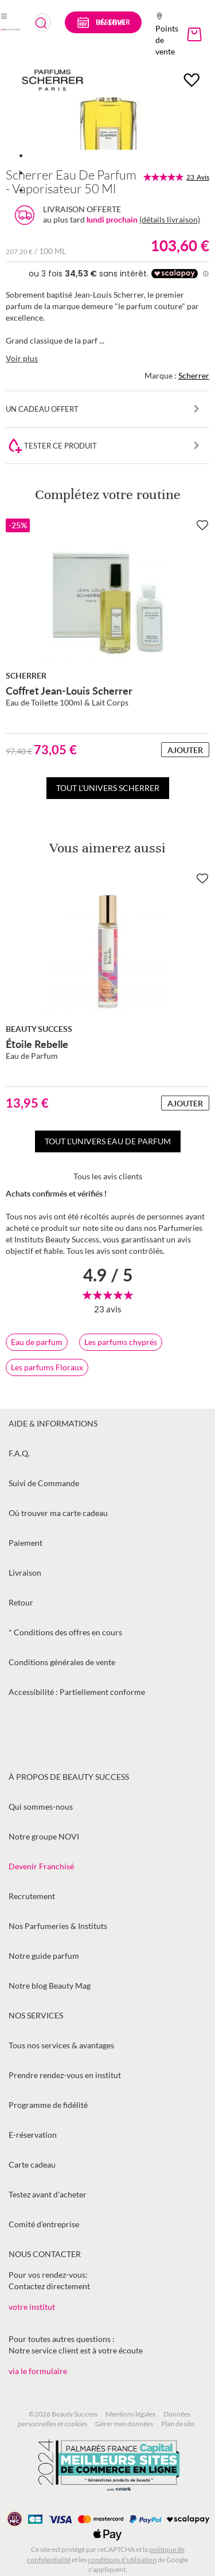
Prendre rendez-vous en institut (65, 2075)
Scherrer (193, 375)
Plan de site (177, 2423)
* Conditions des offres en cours (65, 1632)
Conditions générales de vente (62, 1662)
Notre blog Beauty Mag (50, 1985)
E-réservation (33, 2134)
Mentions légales (130, 2414)
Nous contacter (45, 2254)
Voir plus (22, 358)
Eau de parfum (36, 1342)
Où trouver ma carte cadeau (58, 1513)
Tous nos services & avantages (61, 2045)
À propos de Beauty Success (69, 1777)
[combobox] (42, 22)
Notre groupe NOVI (44, 1836)
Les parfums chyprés (120, 1342)
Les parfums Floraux (47, 1367)
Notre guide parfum (44, 1956)
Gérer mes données (124, 2423)
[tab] (107, 1243)
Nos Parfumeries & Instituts (58, 1926)
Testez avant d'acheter (48, 2194)
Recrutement (32, 1896)
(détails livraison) (169, 219)
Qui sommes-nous (41, 1806)
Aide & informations (53, 1423)
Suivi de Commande (44, 1483)
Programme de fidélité (48, 2105)
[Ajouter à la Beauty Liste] (202, 525)
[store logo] (10, 28)
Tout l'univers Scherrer (107, 788)
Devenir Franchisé (41, 1866)
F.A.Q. (19, 1453)
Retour (21, 1602)
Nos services (36, 2015)
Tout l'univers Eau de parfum (108, 1141)
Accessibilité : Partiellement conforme (77, 1692)
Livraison (25, 1572)
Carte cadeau (32, 2164)
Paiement (25, 1543)
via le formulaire (38, 2371)
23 (197, 177)
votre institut (32, 2307)
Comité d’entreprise (44, 2224)
